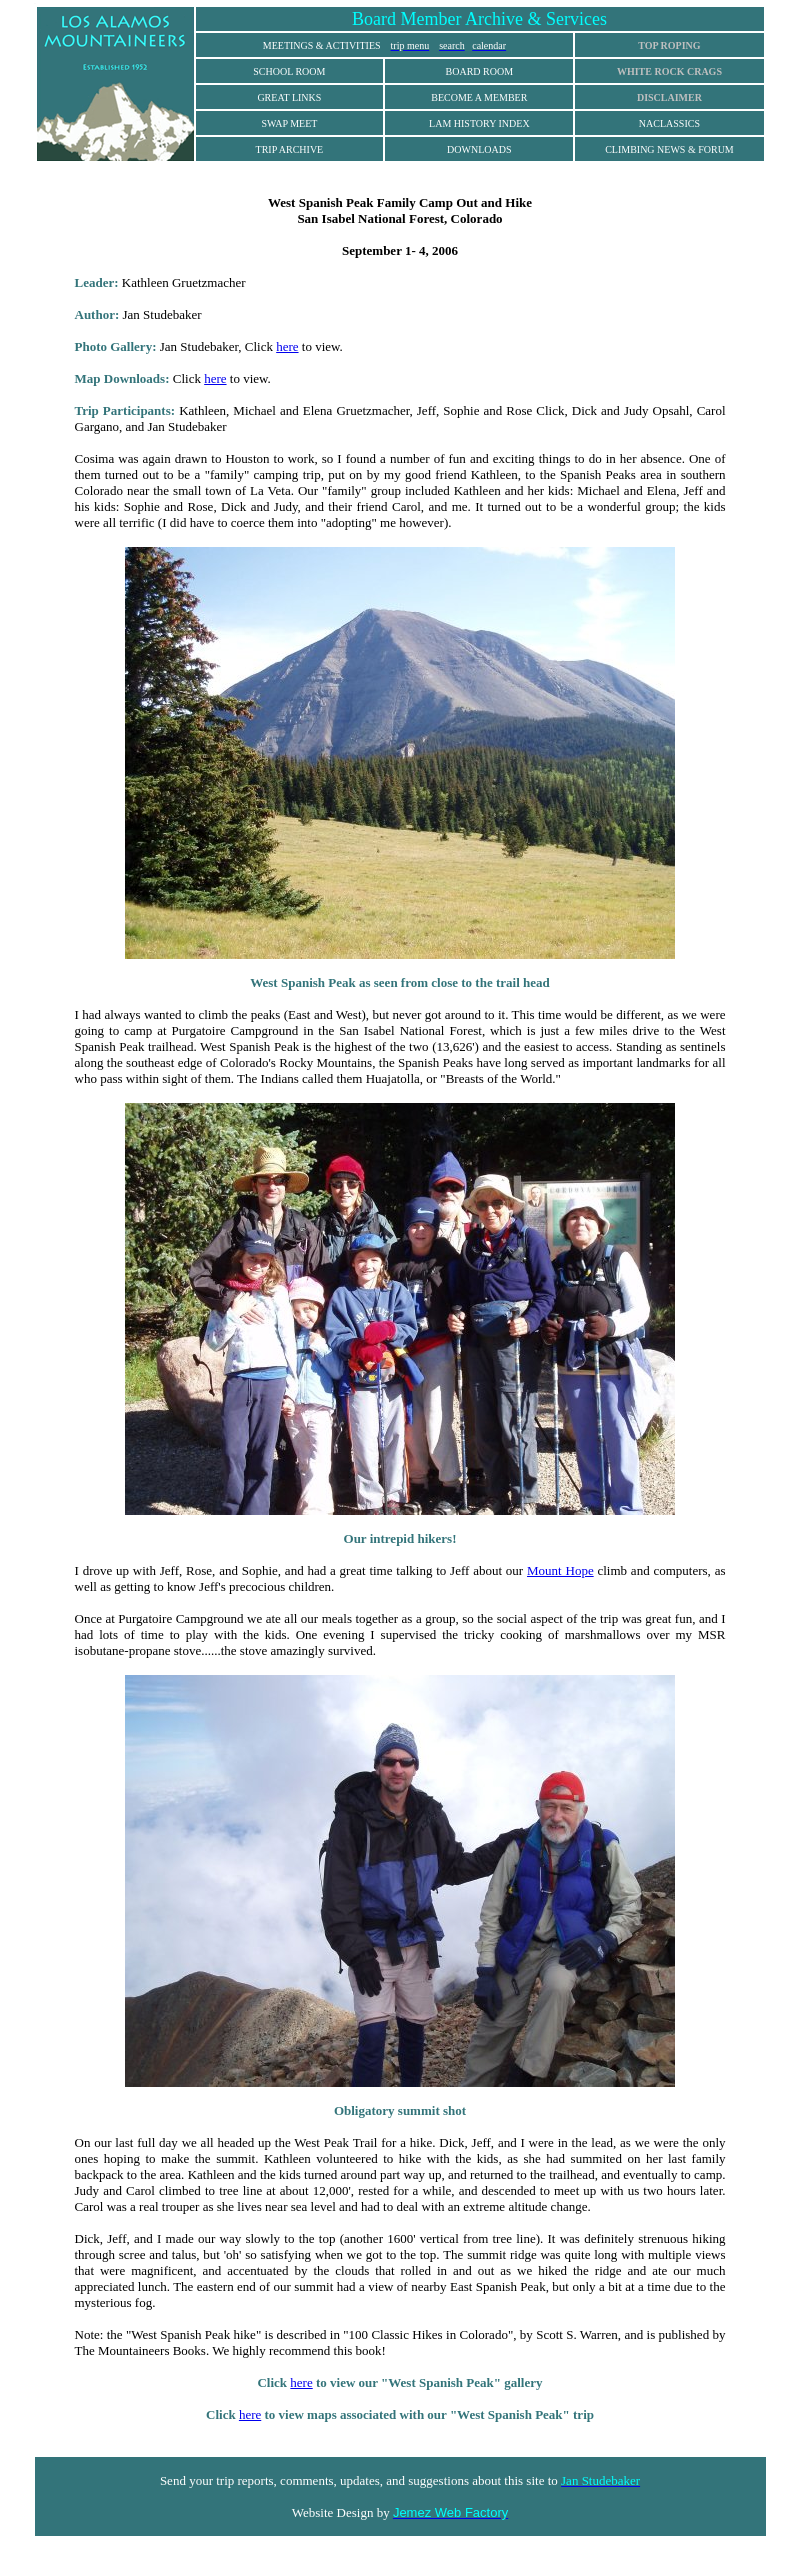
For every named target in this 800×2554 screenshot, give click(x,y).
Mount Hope (560, 1570)
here (287, 346)
